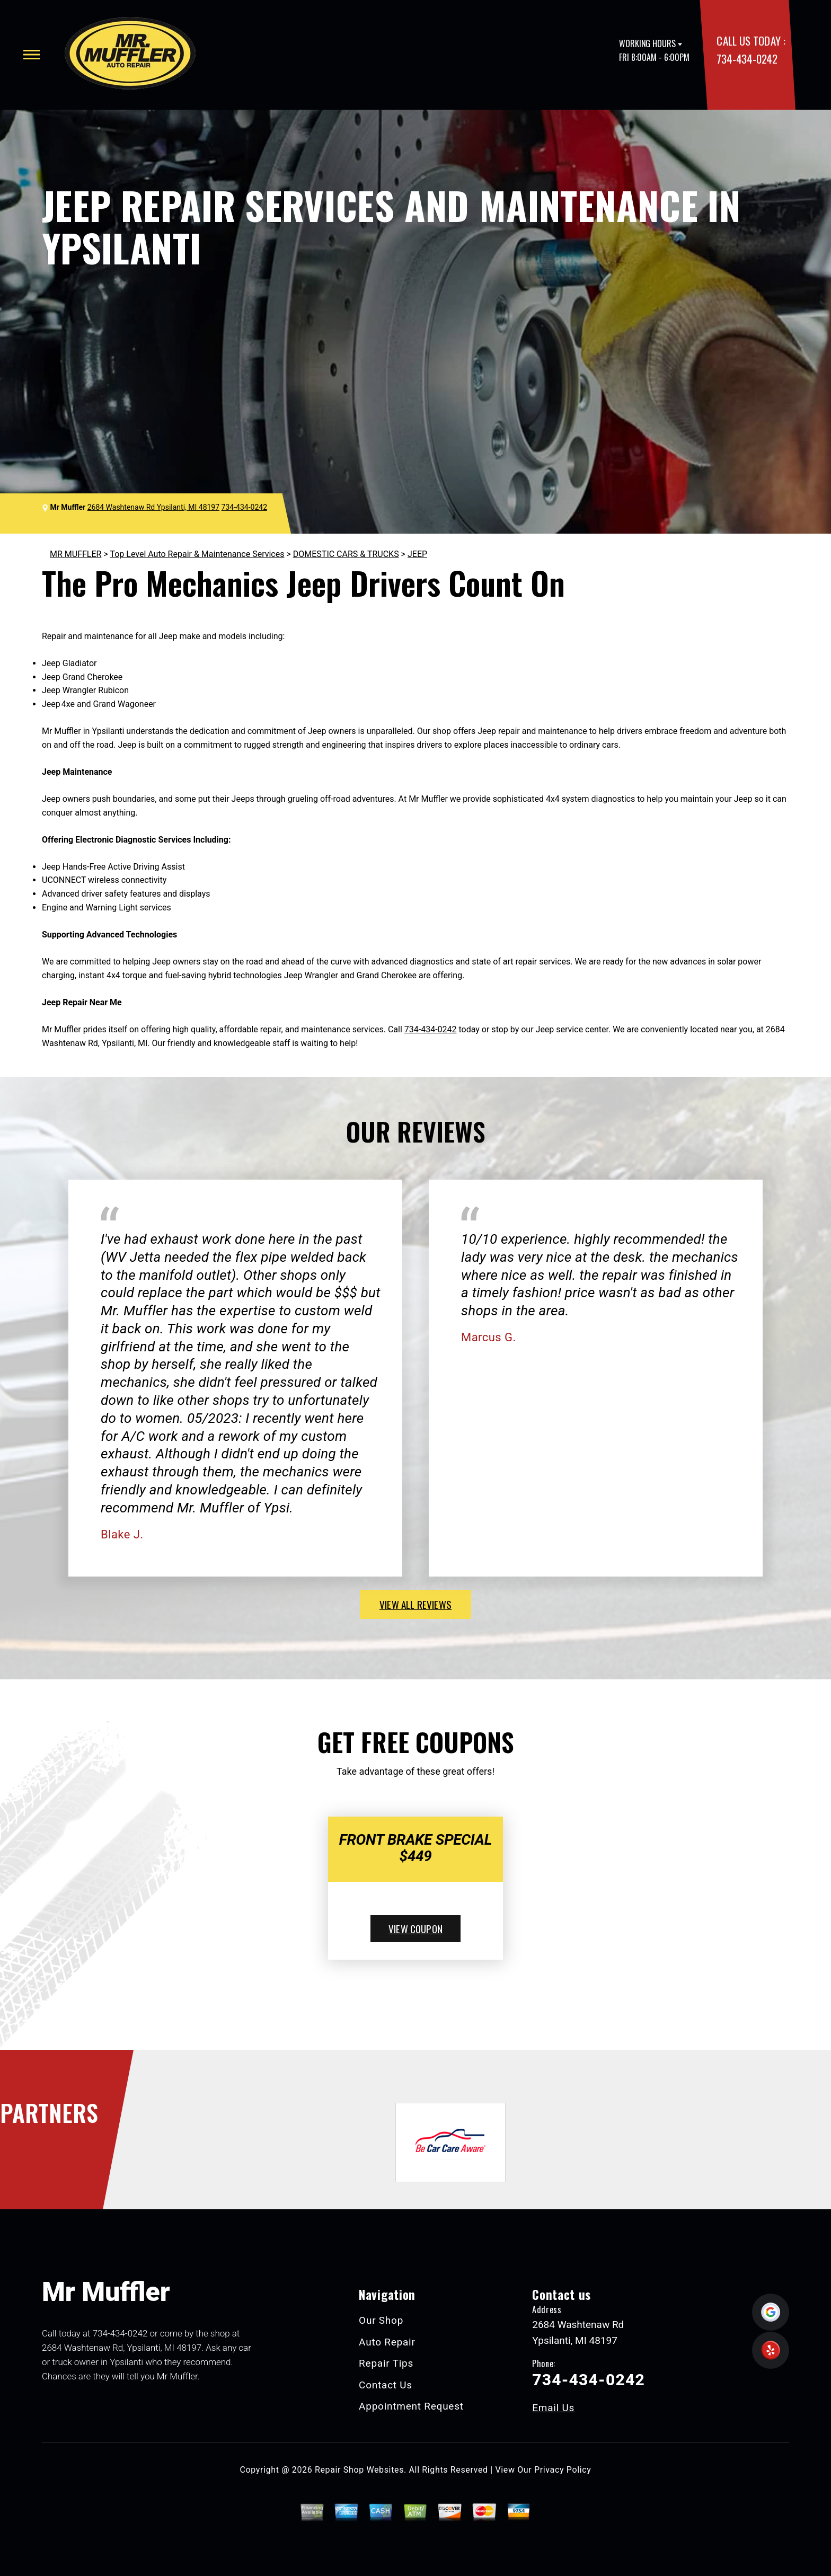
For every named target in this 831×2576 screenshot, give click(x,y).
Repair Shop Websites (359, 2470)
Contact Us (385, 2385)
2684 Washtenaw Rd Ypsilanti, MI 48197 (153, 507)
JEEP (417, 554)
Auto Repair (387, 2342)
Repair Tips (386, 2363)
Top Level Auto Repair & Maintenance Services (197, 554)
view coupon (415, 1928)
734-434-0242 (747, 58)
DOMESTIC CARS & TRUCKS (346, 554)
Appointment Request (411, 2406)
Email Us (553, 2408)
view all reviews (415, 1604)
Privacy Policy (562, 2470)
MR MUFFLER (75, 554)
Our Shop (381, 2320)
